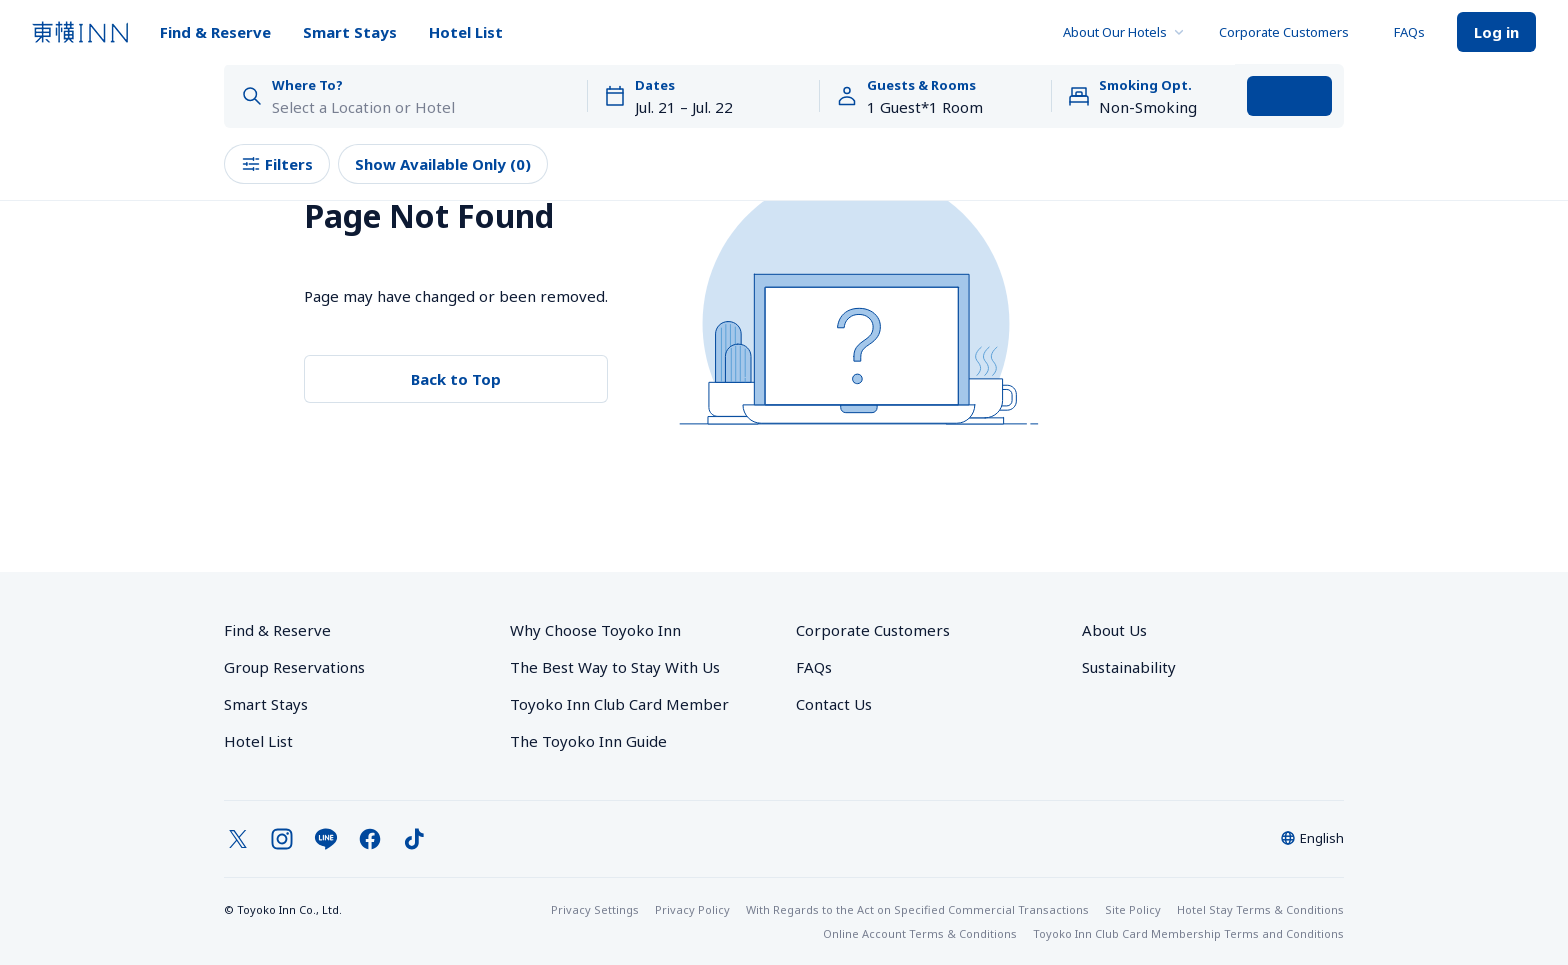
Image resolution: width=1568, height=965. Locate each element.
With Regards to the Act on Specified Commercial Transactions (917, 909)
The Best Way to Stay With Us (615, 667)
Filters (277, 164)
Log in (1496, 32)
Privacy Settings (595, 909)
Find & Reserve (215, 32)
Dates (655, 85)
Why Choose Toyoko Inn (595, 630)
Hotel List (466, 32)
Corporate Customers (1290, 32)
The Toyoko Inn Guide (588, 741)
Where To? (307, 85)
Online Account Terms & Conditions (920, 933)
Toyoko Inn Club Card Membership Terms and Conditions (1188, 933)
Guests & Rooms (921, 85)
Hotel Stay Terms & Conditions (1260, 909)
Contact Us (834, 704)
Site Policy (1133, 909)
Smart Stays (350, 32)
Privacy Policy (692, 909)
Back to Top (456, 379)
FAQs (1409, 32)
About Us (1114, 630)
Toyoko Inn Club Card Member (619, 704)
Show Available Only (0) (443, 164)
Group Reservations (294, 667)
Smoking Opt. (1145, 85)
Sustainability (1129, 667)
